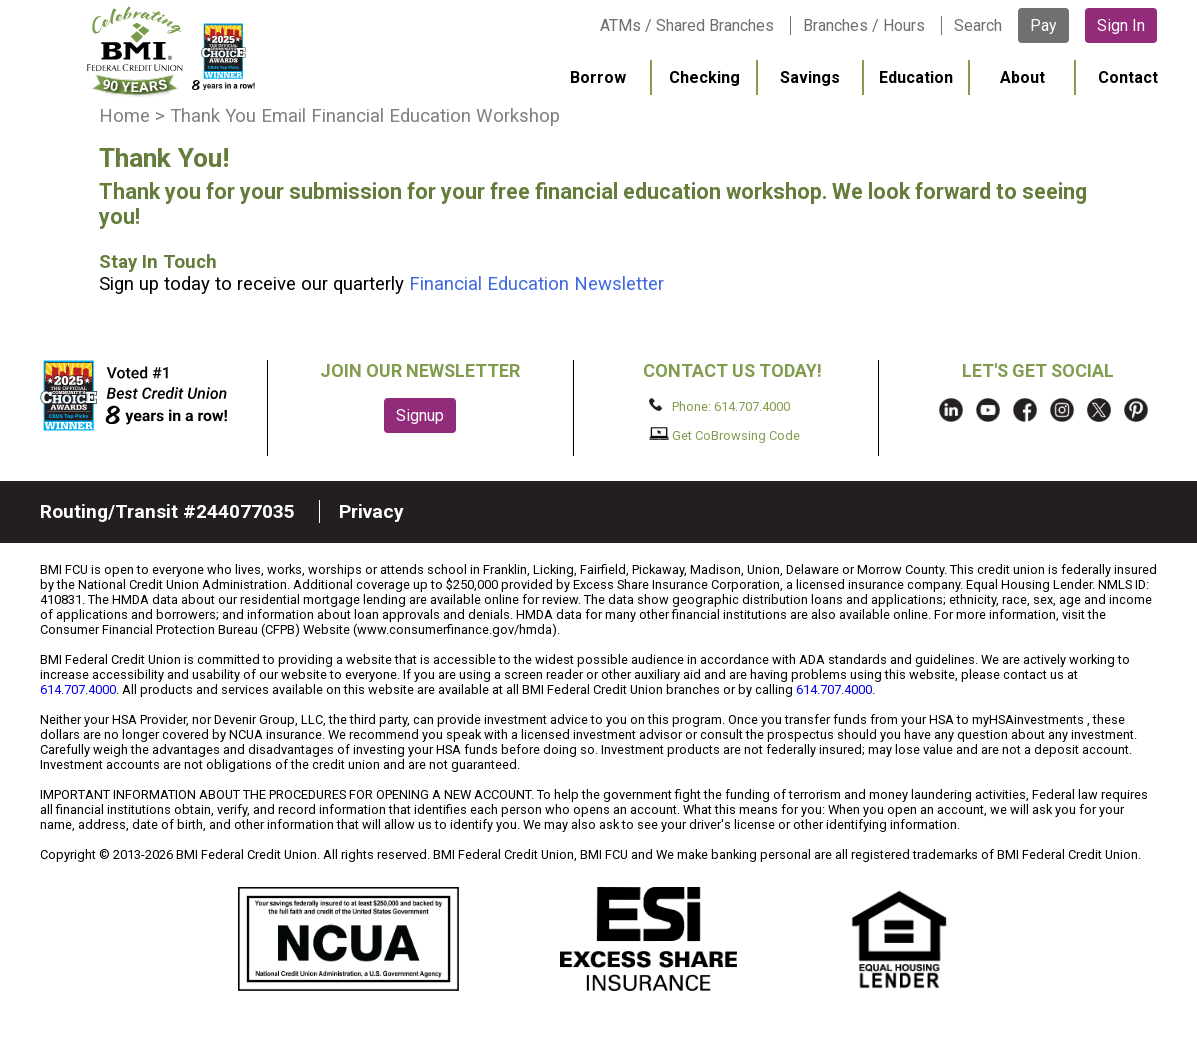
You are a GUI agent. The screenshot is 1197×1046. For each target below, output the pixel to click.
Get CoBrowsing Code (724, 435)
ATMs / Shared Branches (687, 25)
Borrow (598, 77)
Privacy (371, 511)
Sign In (1121, 25)
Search (978, 25)
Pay (1043, 25)
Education (916, 77)
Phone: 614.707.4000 (719, 406)
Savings (810, 77)
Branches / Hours (864, 25)
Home (124, 116)
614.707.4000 (78, 689)
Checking (704, 77)
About (1022, 77)
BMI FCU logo (171, 51)
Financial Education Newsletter (536, 284)
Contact (1128, 77)
